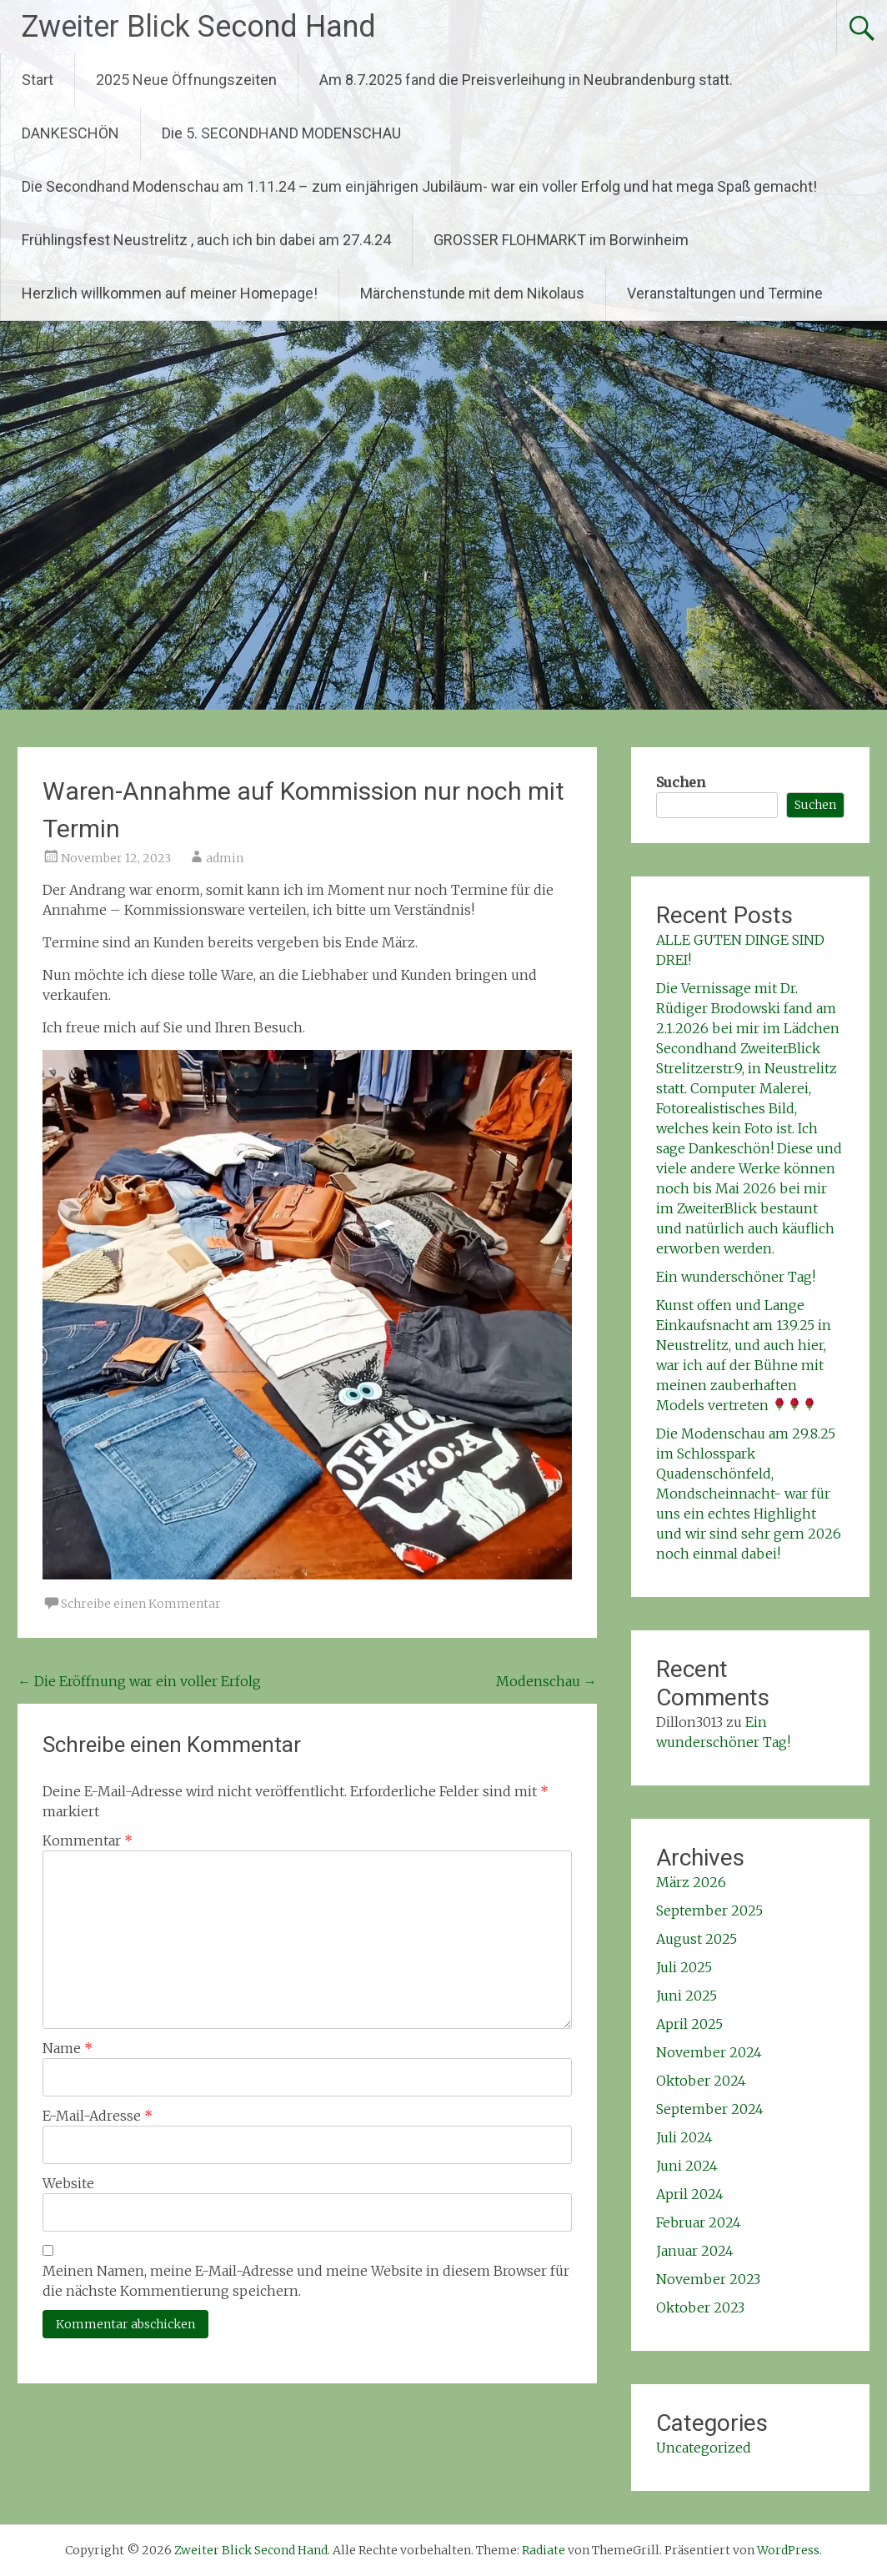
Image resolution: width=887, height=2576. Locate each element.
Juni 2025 (686, 1995)
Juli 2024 (684, 2137)
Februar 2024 (698, 2222)
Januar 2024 (695, 2250)
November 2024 (709, 2052)
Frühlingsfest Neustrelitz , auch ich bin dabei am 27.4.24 (206, 240)
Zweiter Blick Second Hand (198, 26)
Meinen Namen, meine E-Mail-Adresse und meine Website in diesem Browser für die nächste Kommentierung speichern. (306, 2280)
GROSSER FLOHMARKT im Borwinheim (561, 240)
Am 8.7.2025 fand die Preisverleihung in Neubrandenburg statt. (526, 79)
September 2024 (710, 2109)
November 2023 (708, 2279)
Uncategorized (703, 2447)
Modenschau (546, 1681)
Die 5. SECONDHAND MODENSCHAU (281, 133)
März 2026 (691, 1882)
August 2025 (696, 1939)
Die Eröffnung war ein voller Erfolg (139, 1681)
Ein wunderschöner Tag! (735, 1276)
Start (37, 79)
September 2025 (709, 1910)
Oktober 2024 (701, 2080)
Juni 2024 (687, 2165)
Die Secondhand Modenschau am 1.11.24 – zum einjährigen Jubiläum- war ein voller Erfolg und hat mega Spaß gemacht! (419, 186)
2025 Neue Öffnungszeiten (186, 79)
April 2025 (689, 2024)
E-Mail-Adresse (98, 2115)
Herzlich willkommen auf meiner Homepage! (170, 293)
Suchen (680, 782)
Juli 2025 (684, 1967)
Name (68, 2048)
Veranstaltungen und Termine (725, 293)
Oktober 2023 (700, 2307)
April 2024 (690, 2194)
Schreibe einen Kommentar (141, 1603)
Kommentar (88, 1840)
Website (68, 2183)
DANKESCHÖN (70, 133)
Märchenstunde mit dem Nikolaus (472, 293)
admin (224, 858)
